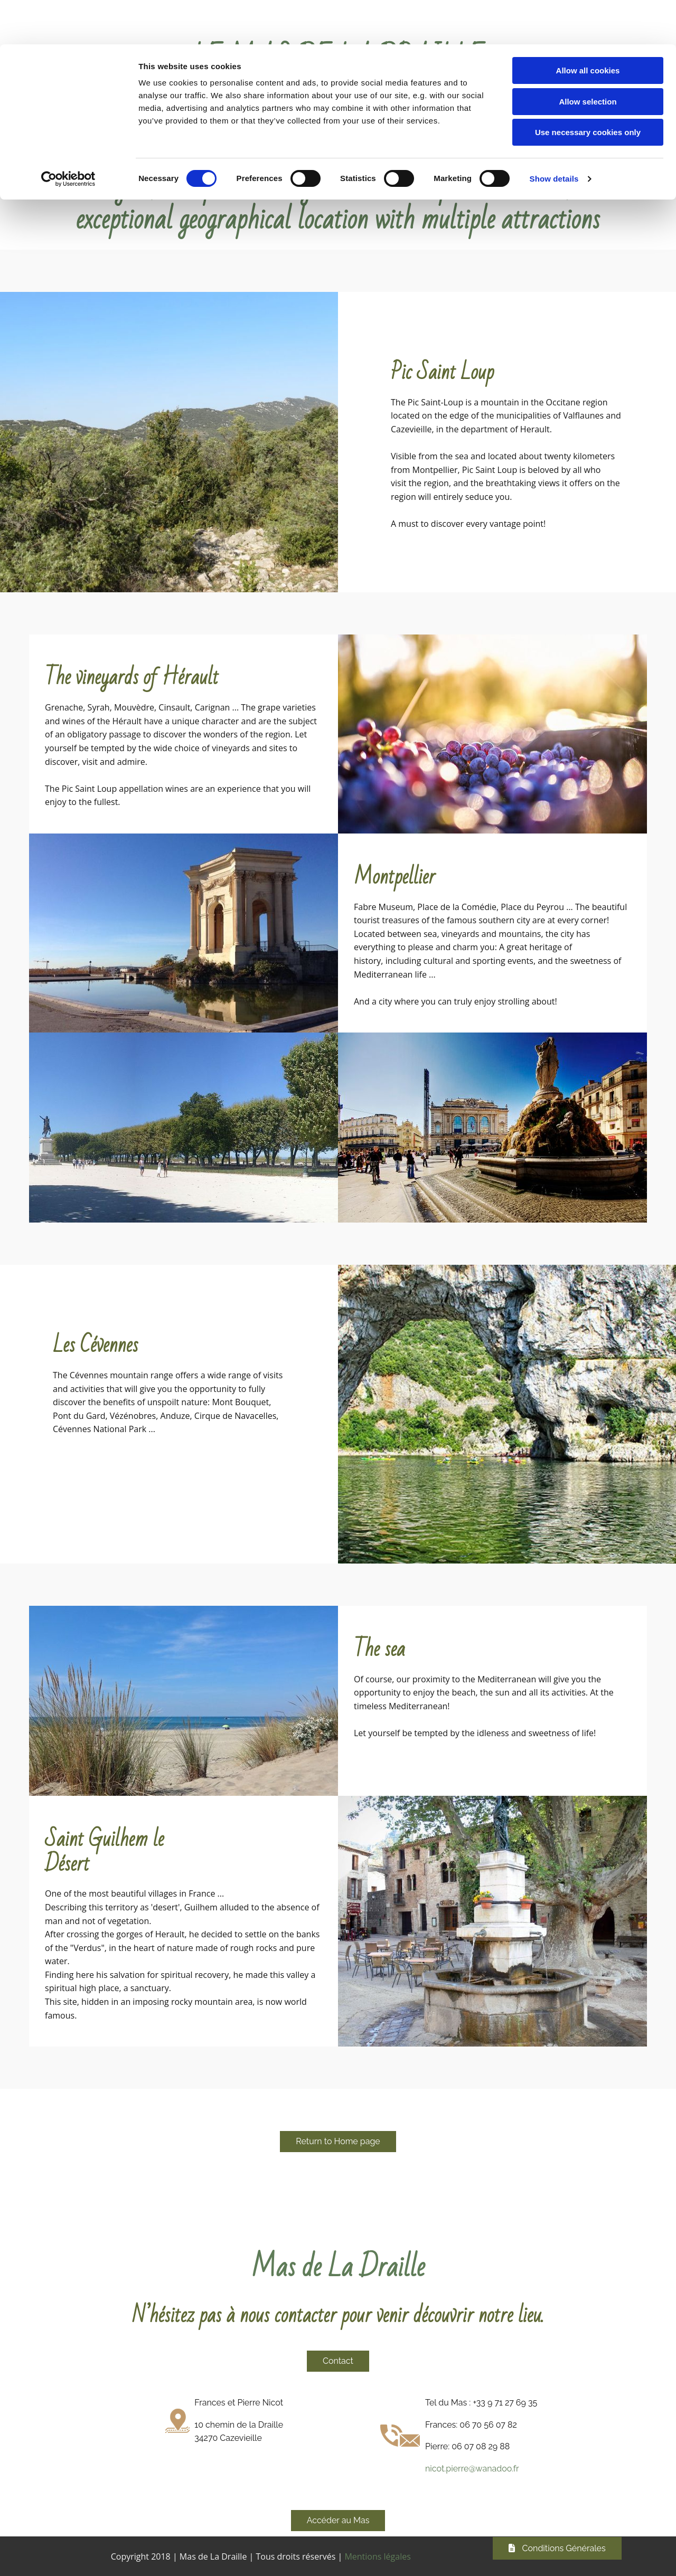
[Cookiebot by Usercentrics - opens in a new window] (68, 135)
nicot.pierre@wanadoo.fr (472, 2468)
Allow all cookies (588, 26)
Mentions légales (377, 2555)
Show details (554, 134)
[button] (338, 2140)
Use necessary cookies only (588, 87)
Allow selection (587, 57)
